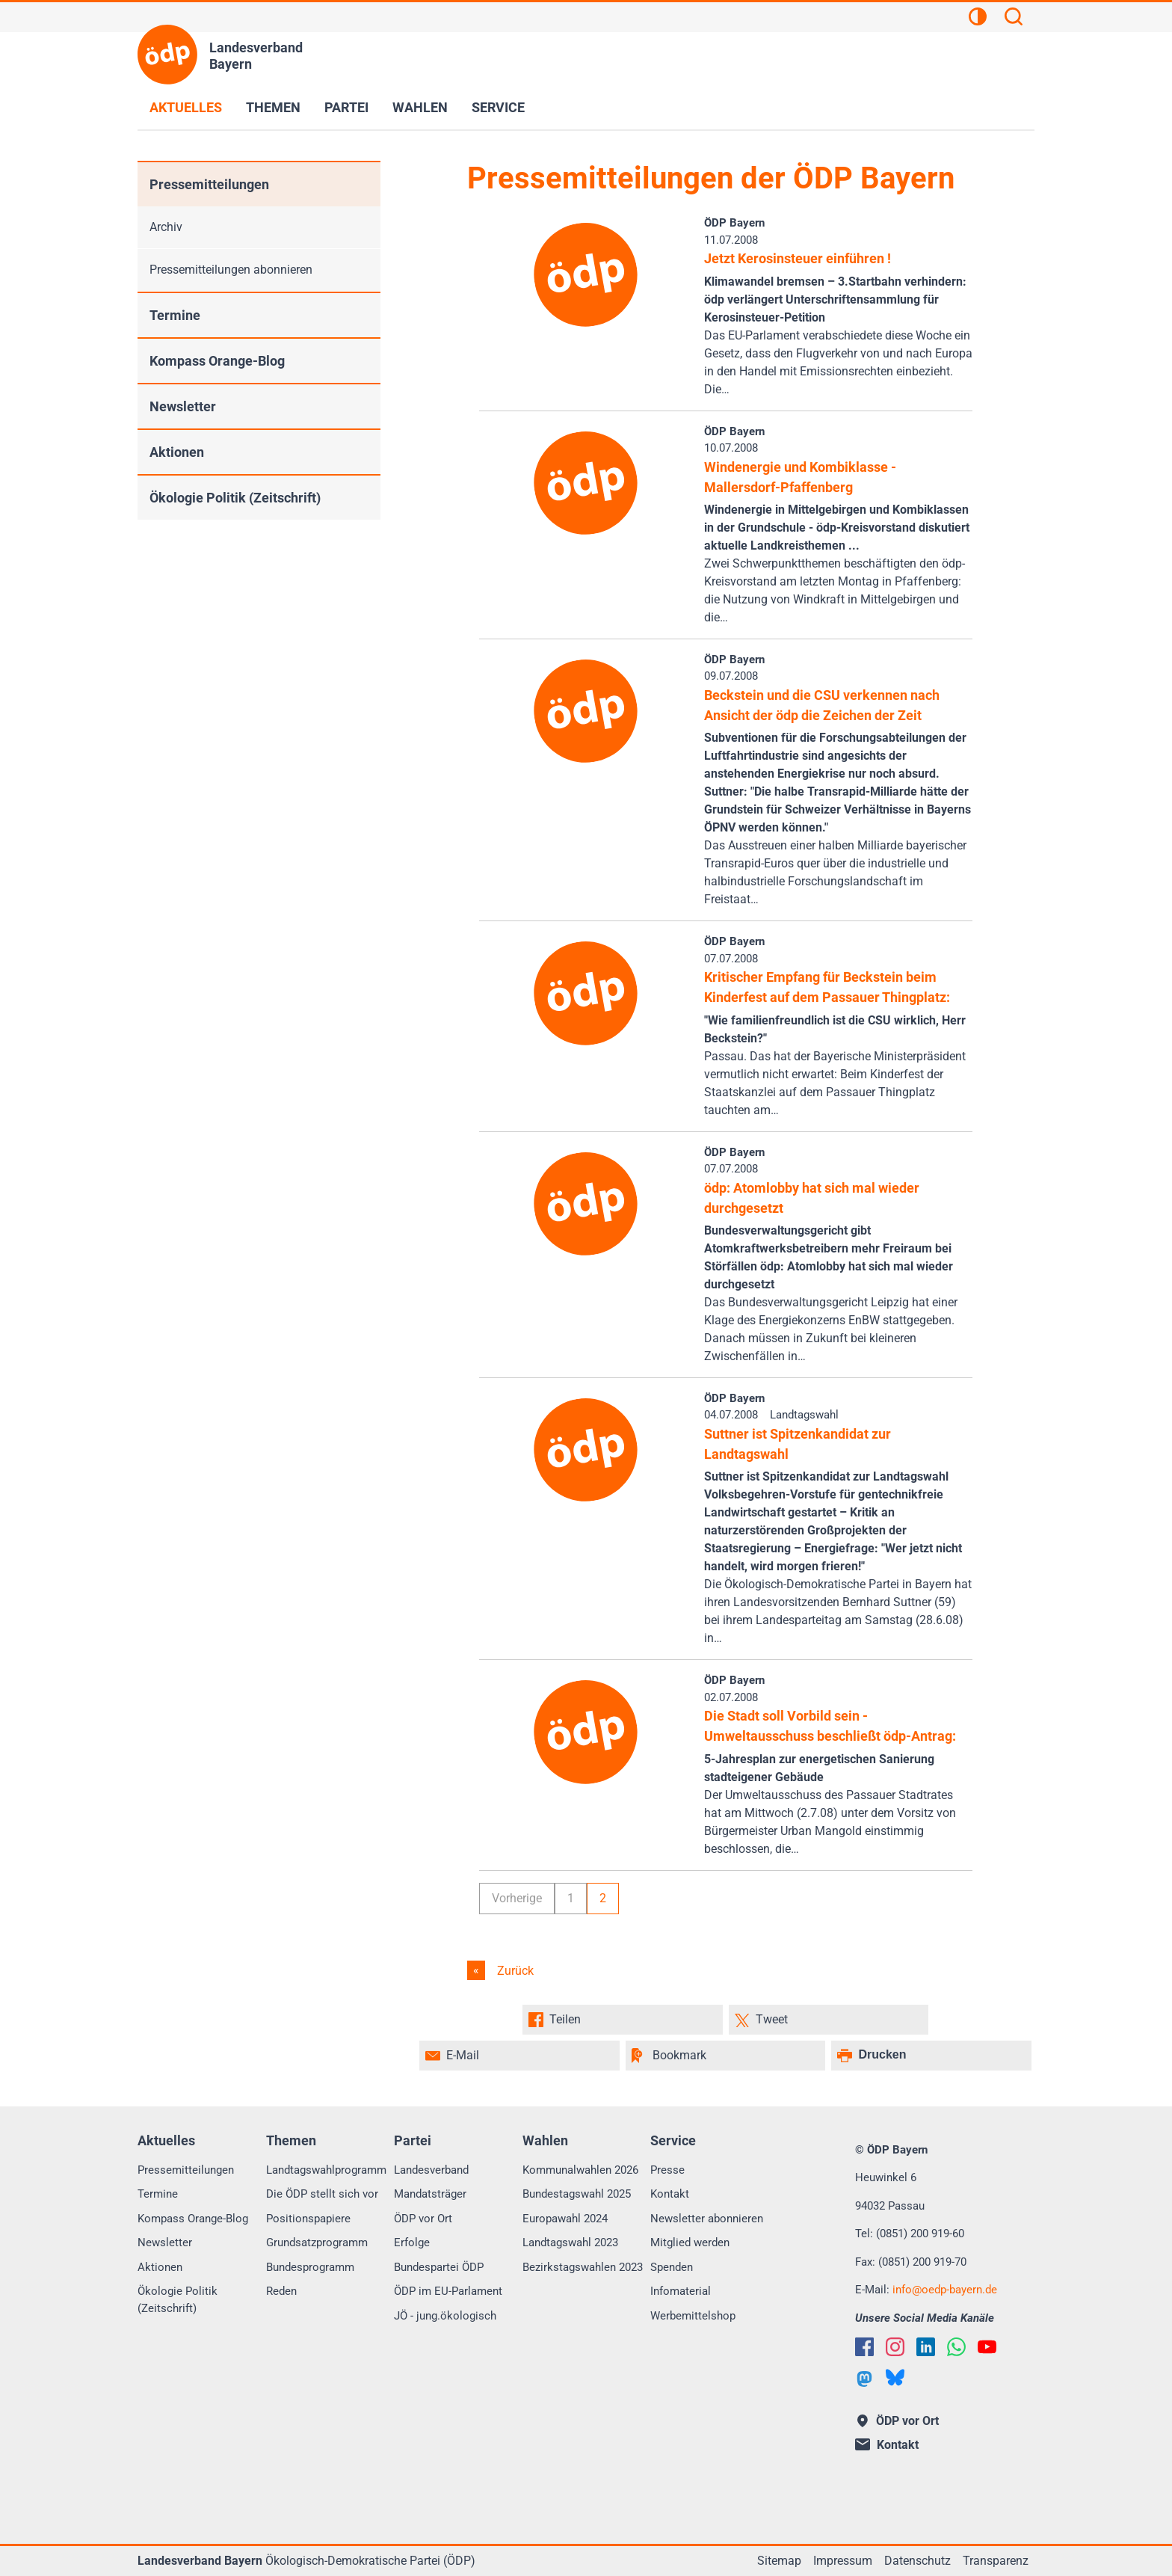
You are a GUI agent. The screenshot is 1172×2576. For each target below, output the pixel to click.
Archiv (165, 227)
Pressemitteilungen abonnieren (230, 269)
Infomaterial (680, 2291)
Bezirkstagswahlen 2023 (582, 2267)
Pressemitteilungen (209, 184)
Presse (667, 2170)
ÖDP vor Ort (423, 2218)
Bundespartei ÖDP (439, 2267)
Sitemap (779, 2561)
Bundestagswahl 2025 (576, 2194)
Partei (346, 107)
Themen (273, 107)
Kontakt (669, 2194)
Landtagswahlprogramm (326, 2170)
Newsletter (182, 406)
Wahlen (420, 107)
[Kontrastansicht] (978, 19)
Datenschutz (917, 2561)
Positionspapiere (308, 2218)
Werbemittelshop (692, 2316)
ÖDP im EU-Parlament (448, 2291)
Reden (281, 2291)
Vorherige (517, 1898)
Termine (174, 315)
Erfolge (412, 2242)
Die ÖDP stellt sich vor (322, 2194)
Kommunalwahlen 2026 (580, 2170)
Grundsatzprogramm (317, 2242)
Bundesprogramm (310, 2267)
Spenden (671, 2267)
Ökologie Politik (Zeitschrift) (235, 497)
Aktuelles (185, 107)
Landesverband (431, 2170)
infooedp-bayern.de (944, 2289)
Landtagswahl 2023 (570, 2242)
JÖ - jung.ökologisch (445, 2316)
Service (498, 107)
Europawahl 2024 (565, 2218)
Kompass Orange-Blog (217, 361)
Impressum (842, 2561)
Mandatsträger (430, 2194)
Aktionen (176, 452)
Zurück (514, 1971)
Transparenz (995, 2561)
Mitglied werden (690, 2242)
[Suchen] (1013, 19)
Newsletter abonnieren (706, 2218)
